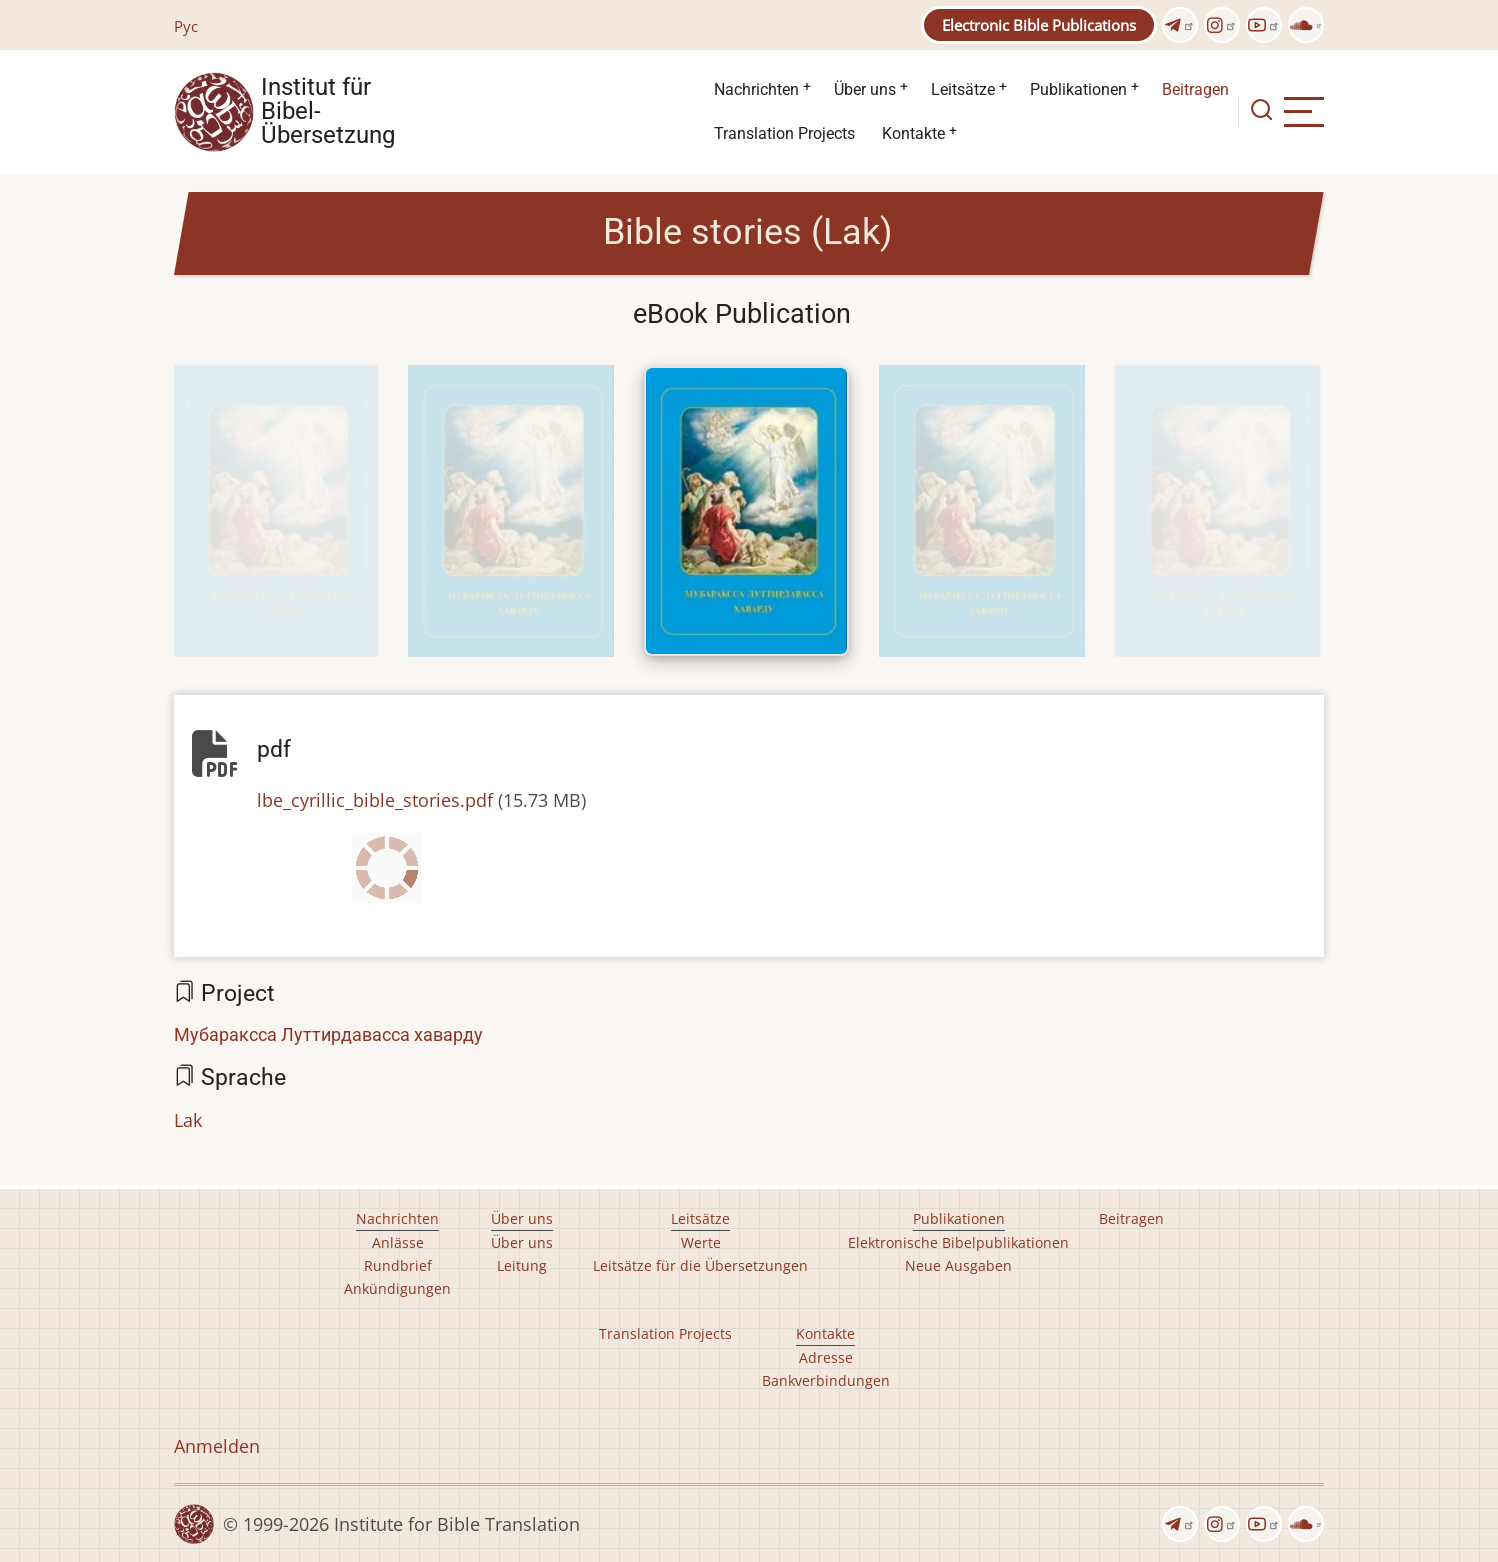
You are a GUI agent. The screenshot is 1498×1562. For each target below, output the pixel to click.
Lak (188, 1120)
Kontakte (913, 133)
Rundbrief (398, 1265)
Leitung (522, 1265)
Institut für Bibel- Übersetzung (328, 112)
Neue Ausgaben (958, 1265)
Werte (701, 1242)
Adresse (826, 1357)
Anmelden (217, 1446)
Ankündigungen (397, 1288)
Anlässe (398, 1242)
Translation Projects (784, 133)
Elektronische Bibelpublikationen (958, 1242)
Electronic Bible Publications (1039, 25)
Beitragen (1195, 89)
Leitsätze (963, 89)
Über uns (865, 89)
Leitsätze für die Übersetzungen (700, 1265)
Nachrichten (756, 89)
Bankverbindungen (826, 1380)
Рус (186, 26)
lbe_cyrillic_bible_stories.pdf (375, 800)
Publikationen (1078, 89)
